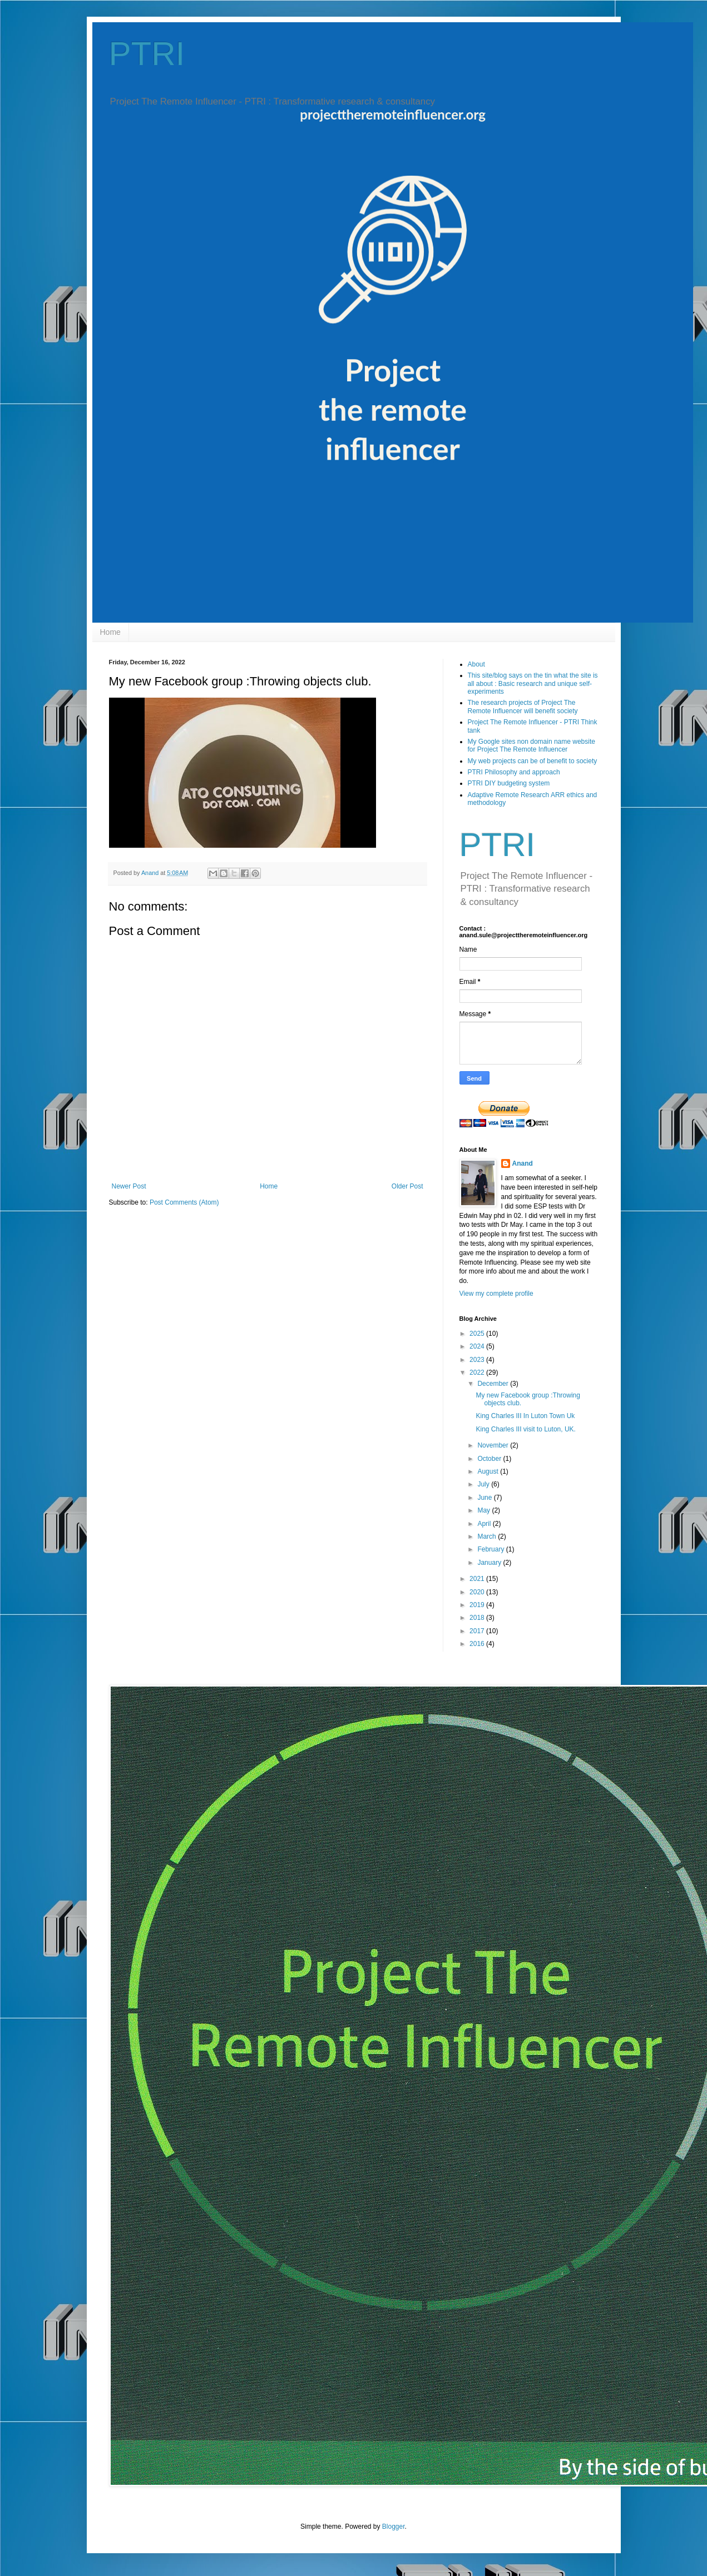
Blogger (393, 2526)
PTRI (147, 53)
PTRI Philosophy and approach (514, 772)
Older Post (407, 1186)
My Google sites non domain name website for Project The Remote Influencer (531, 745)
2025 (477, 1333)
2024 (477, 1346)
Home (110, 632)
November (493, 1445)
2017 (477, 1631)
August (488, 1471)
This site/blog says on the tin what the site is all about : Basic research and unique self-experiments (533, 683)
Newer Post (129, 1186)
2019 (477, 1605)
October (490, 1459)
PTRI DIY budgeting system (509, 783)
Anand (522, 1163)
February (491, 1549)
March (487, 1536)
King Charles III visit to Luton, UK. (525, 1429)
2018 (477, 1618)
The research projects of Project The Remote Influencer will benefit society (523, 706)
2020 (477, 1592)
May (484, 1510)
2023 (477, 1360)
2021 (477, 1579)
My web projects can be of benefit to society (532, 761)
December (493, 1384)
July (484, 1484)
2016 (477, 1644)
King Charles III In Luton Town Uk (525, 1416)
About (476, 664)
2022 (477, 1372)
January (490, 1563)
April (484, 1524)
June (485, 1497)
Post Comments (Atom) (184, 1202)
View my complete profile (496, 1293)
